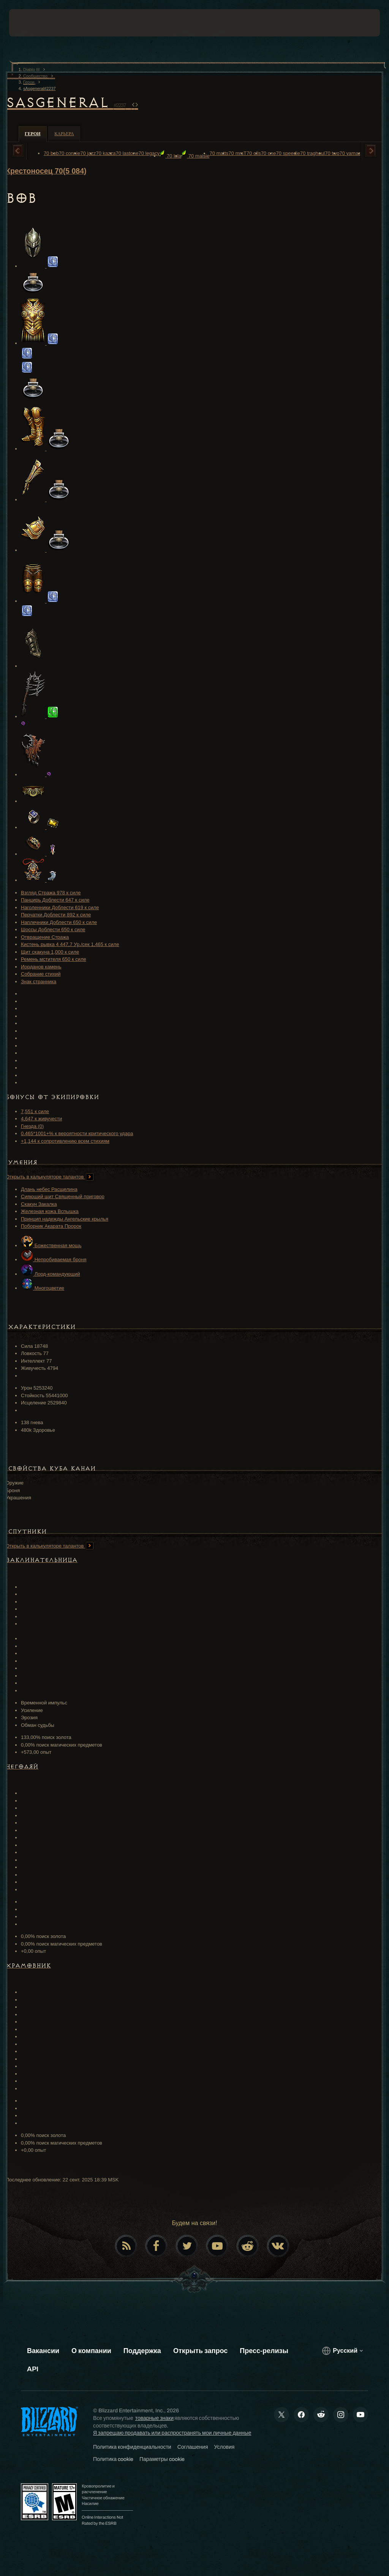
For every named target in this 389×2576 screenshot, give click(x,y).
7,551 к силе (35, 1111)
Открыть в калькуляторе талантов (49, 1177)
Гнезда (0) (32, 1126)
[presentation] (32, 22)
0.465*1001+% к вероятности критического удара (77, 1133)
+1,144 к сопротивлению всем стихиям (65, 1141)
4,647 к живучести (41, 1118)
